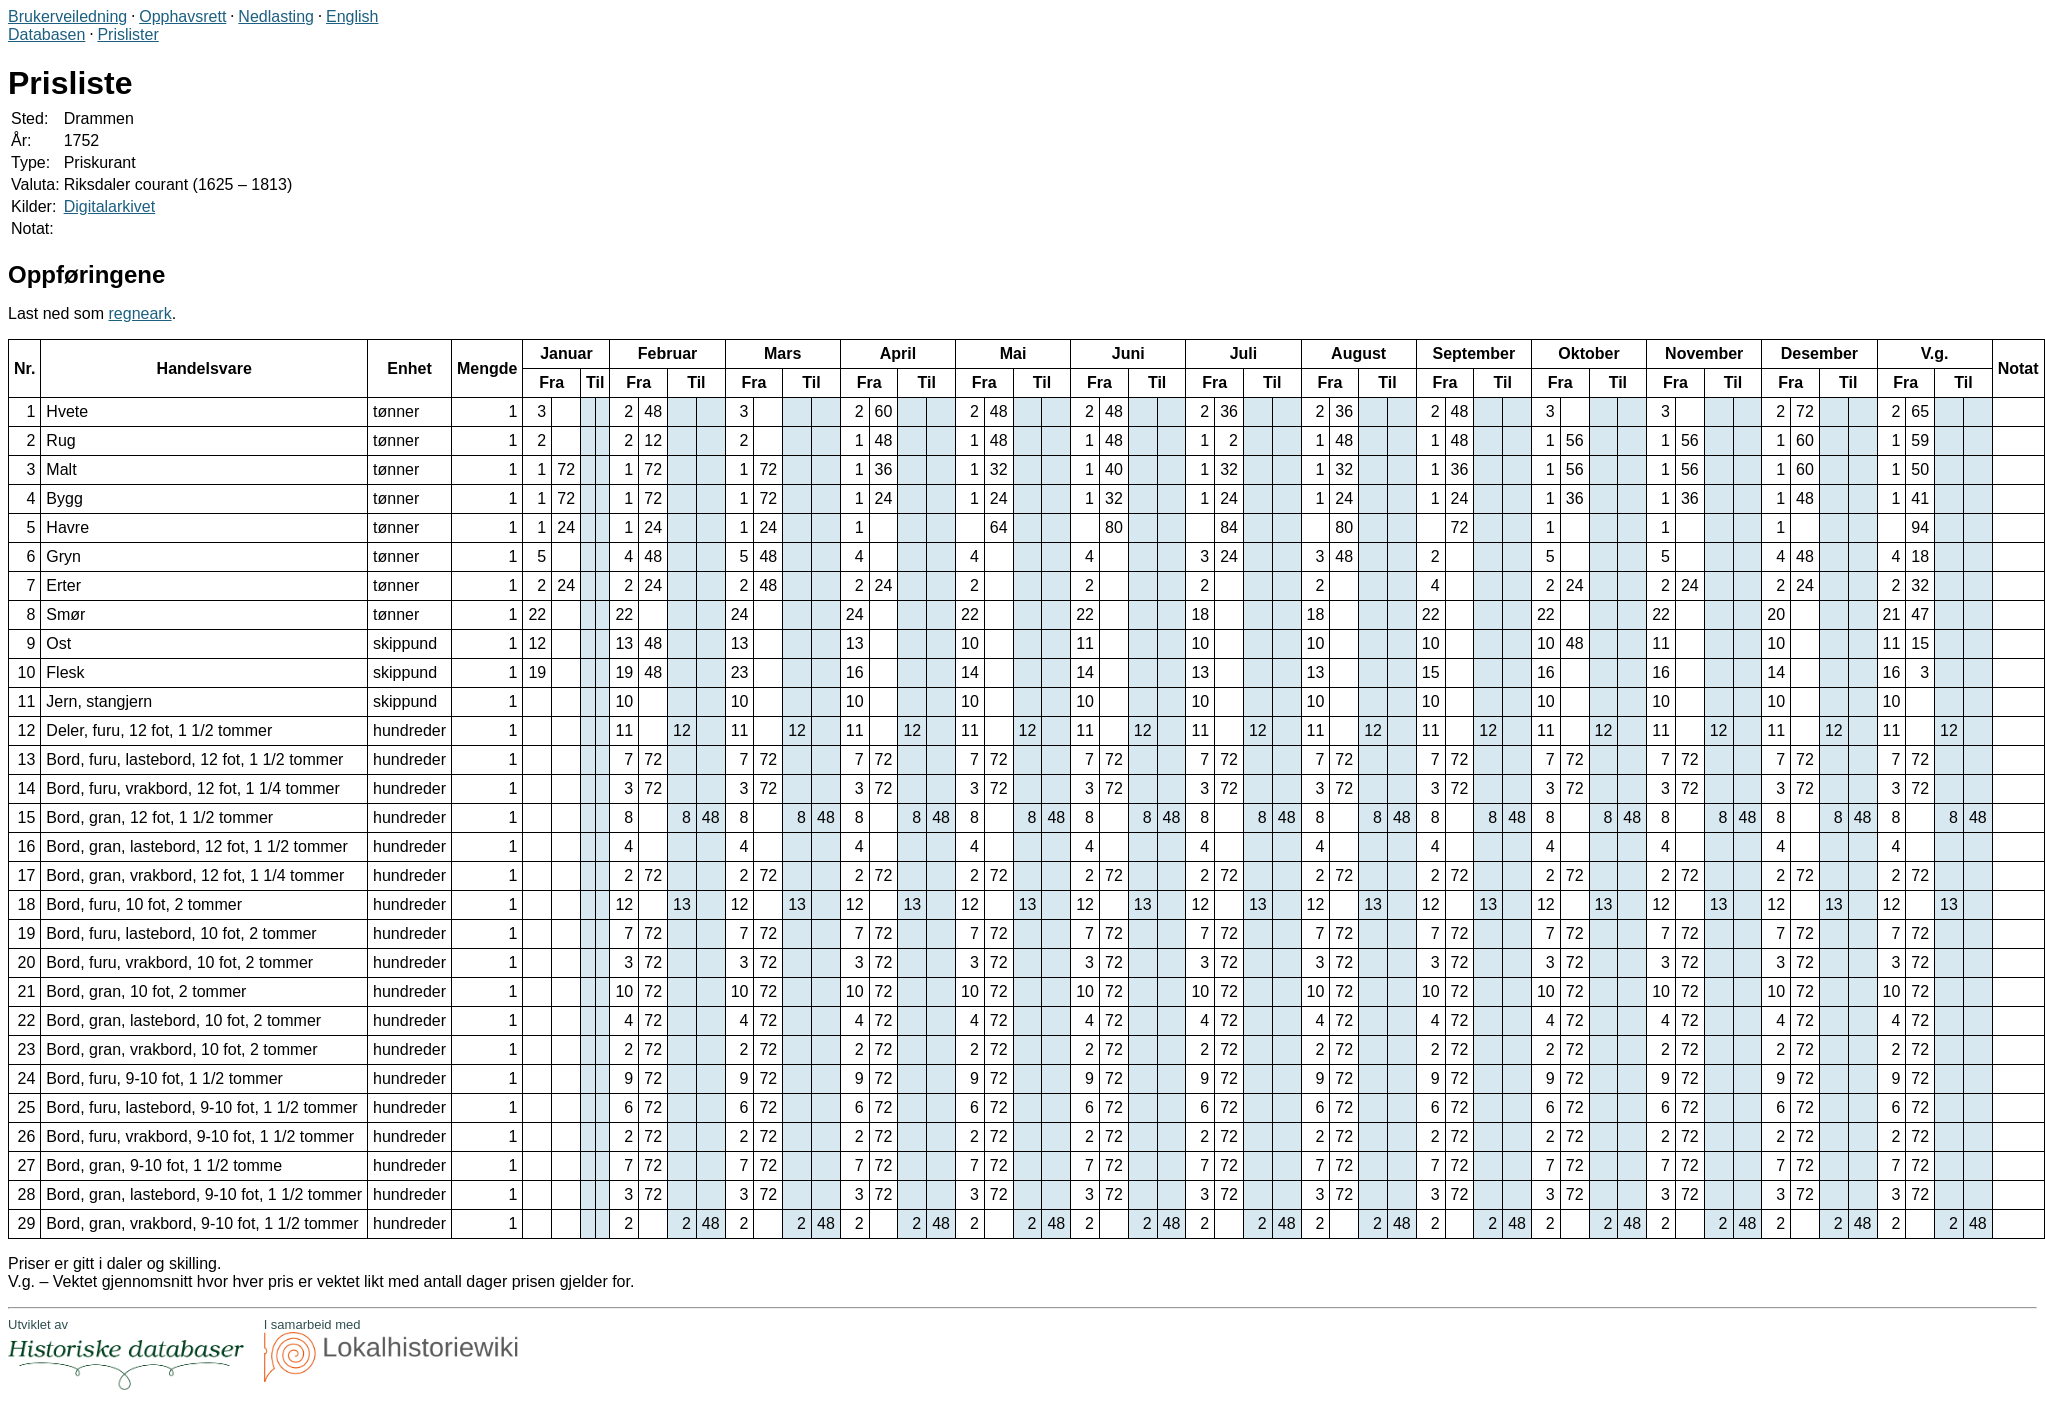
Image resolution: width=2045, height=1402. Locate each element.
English (352, 16)
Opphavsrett (182, 16)
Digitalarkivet (110, 206)
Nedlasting (276, 16)
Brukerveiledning (67, 16)
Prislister (127, 34)
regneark (140, 313)
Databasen (46, 34)
